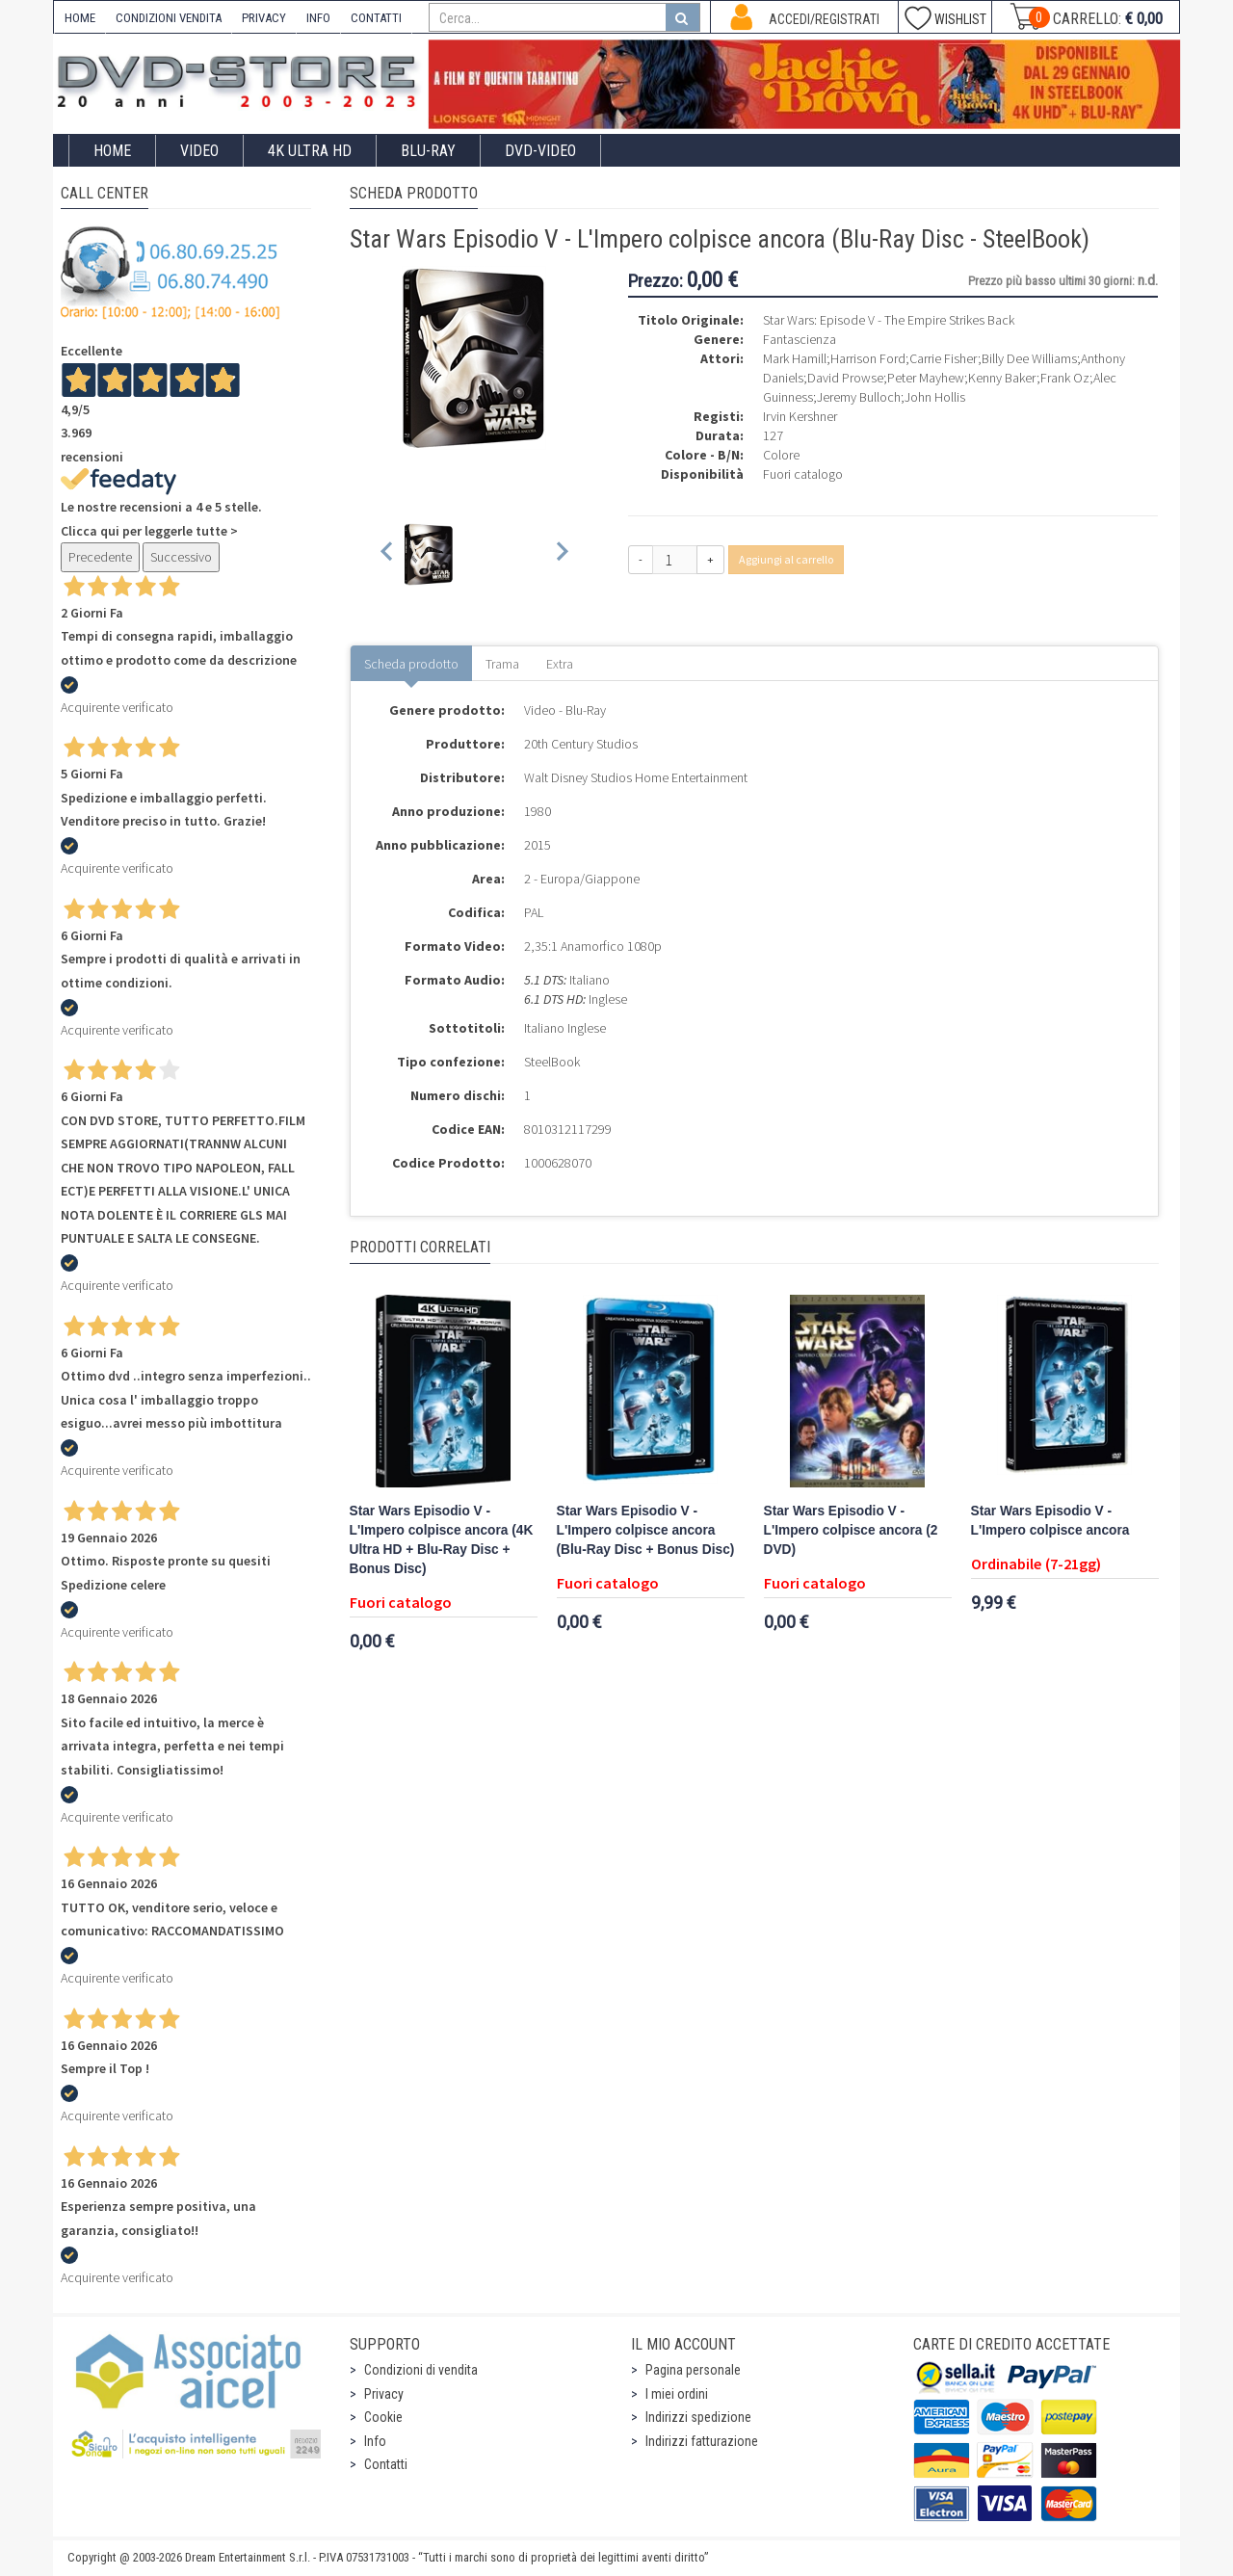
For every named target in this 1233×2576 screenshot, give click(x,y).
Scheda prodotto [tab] (411, 663)
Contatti (385, 2464)
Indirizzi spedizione (698, 2417)
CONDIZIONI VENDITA (169, 18)
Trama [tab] (502, 663)
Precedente (100, 556)
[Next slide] (561, 554)
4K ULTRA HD (310, 151)
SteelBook (552, 1061)
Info (375, 2441)
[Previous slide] (388, 554)
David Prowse (845, 377)
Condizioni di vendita (421, 2370)
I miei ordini (676, 2394)
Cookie (383, 2417)
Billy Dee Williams (1029, 358)
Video (199, 151)
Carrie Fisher (943, 358)
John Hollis (935, 397)
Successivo (181, 556)
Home (112, 151)
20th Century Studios (581, 743)
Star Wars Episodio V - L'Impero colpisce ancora (1050, 1521)
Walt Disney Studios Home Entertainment (636, 777)
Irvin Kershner (800, 416)
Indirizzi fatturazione (701, 2441)
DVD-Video (540, 151)
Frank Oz (1064, 377)
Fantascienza (799, 339)
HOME (80, 18)
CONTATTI (376, 18)
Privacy (384, 2394)
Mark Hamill (794, 358)
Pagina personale (693, 2370)
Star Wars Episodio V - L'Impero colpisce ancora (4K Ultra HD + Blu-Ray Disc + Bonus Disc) (442, 1540)
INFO (318, 18)
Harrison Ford (867, 358)
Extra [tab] (559, 663)
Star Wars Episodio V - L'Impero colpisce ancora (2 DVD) (851, 1530)
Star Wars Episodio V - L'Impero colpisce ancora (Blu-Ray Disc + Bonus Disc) (646, 1530)
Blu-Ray (428, 151)
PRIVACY (264, 18)
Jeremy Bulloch (859, 397)
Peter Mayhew (925, 377)
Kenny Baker (1002, 377)
